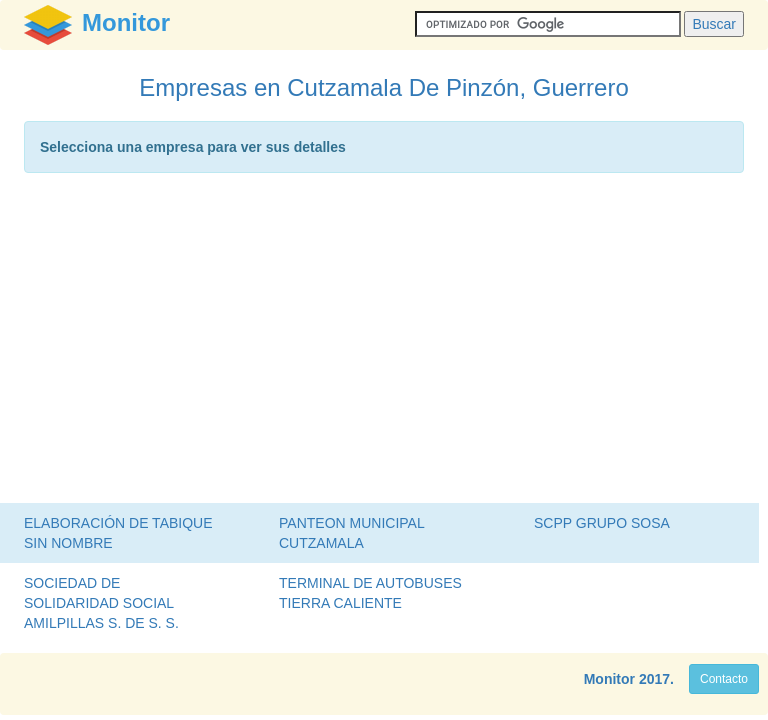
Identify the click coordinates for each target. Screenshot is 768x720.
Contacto (724, 679)
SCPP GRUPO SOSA (602, 523)
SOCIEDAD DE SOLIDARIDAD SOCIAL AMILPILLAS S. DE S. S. (101, 603)
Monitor (609, 679)
